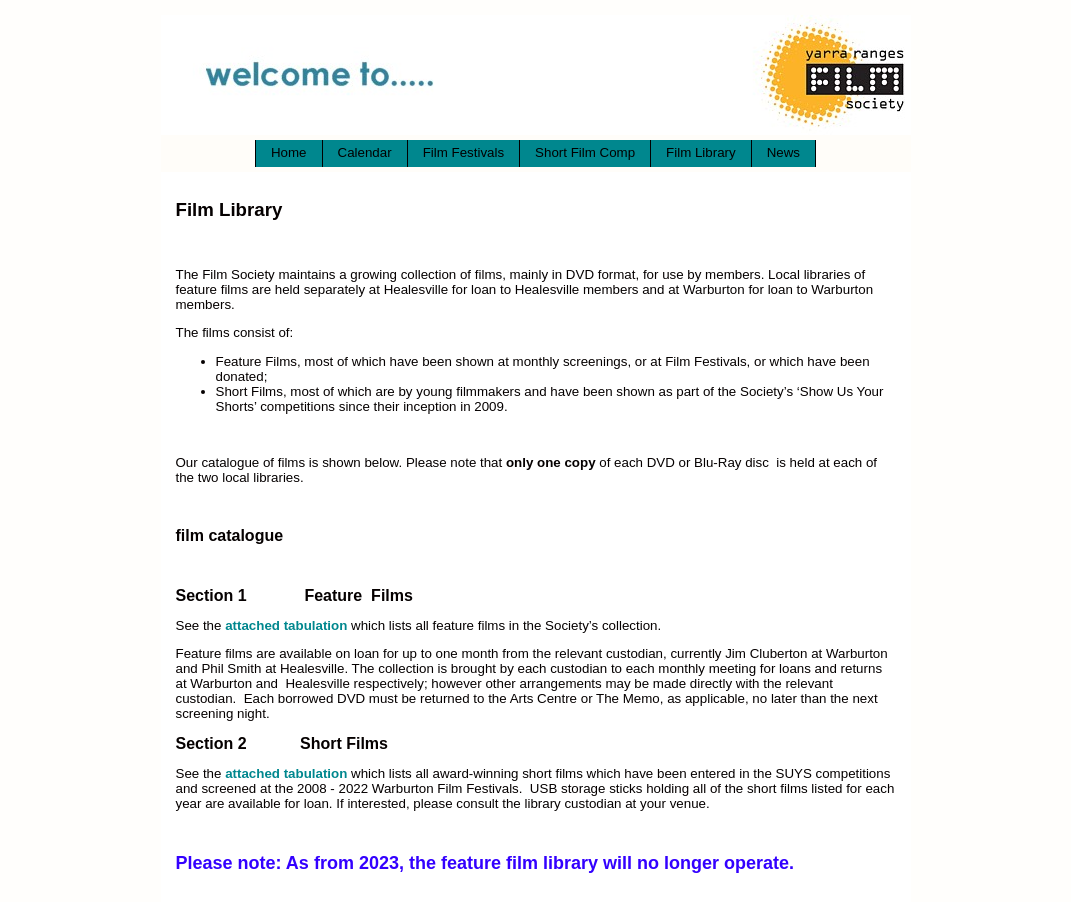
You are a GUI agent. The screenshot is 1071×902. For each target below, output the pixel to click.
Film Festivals (463, 152)
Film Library (701, 152)
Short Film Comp (585, 152)
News (783, 152)
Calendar (365, 152)
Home (289, 152)
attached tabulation (286, 625)
